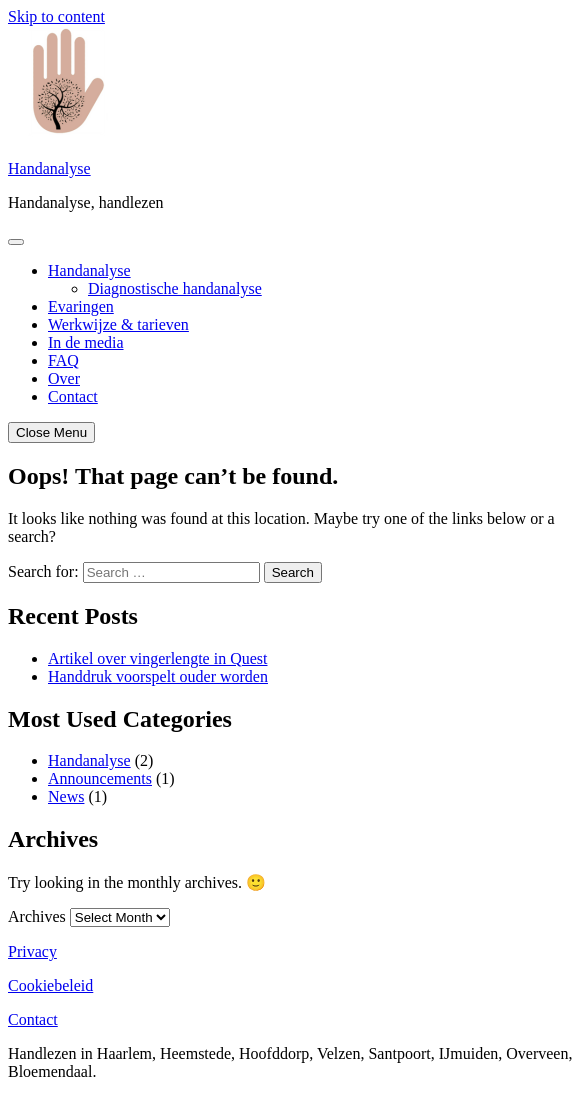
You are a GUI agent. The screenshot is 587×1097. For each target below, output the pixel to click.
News (66, 796)
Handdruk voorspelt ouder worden (158, 676)
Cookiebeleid (50, 985)
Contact (73, 396)
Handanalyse (49, 168)
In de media (86, 342)
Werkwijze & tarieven (118, 324)
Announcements (100, 778)
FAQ (63, 360)
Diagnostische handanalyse (175, 288)
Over (64, 378)
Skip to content (56, 16)
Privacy (32, 951)
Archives (37, 916)
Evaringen (81, 306)
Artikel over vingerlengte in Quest (158, 658)
